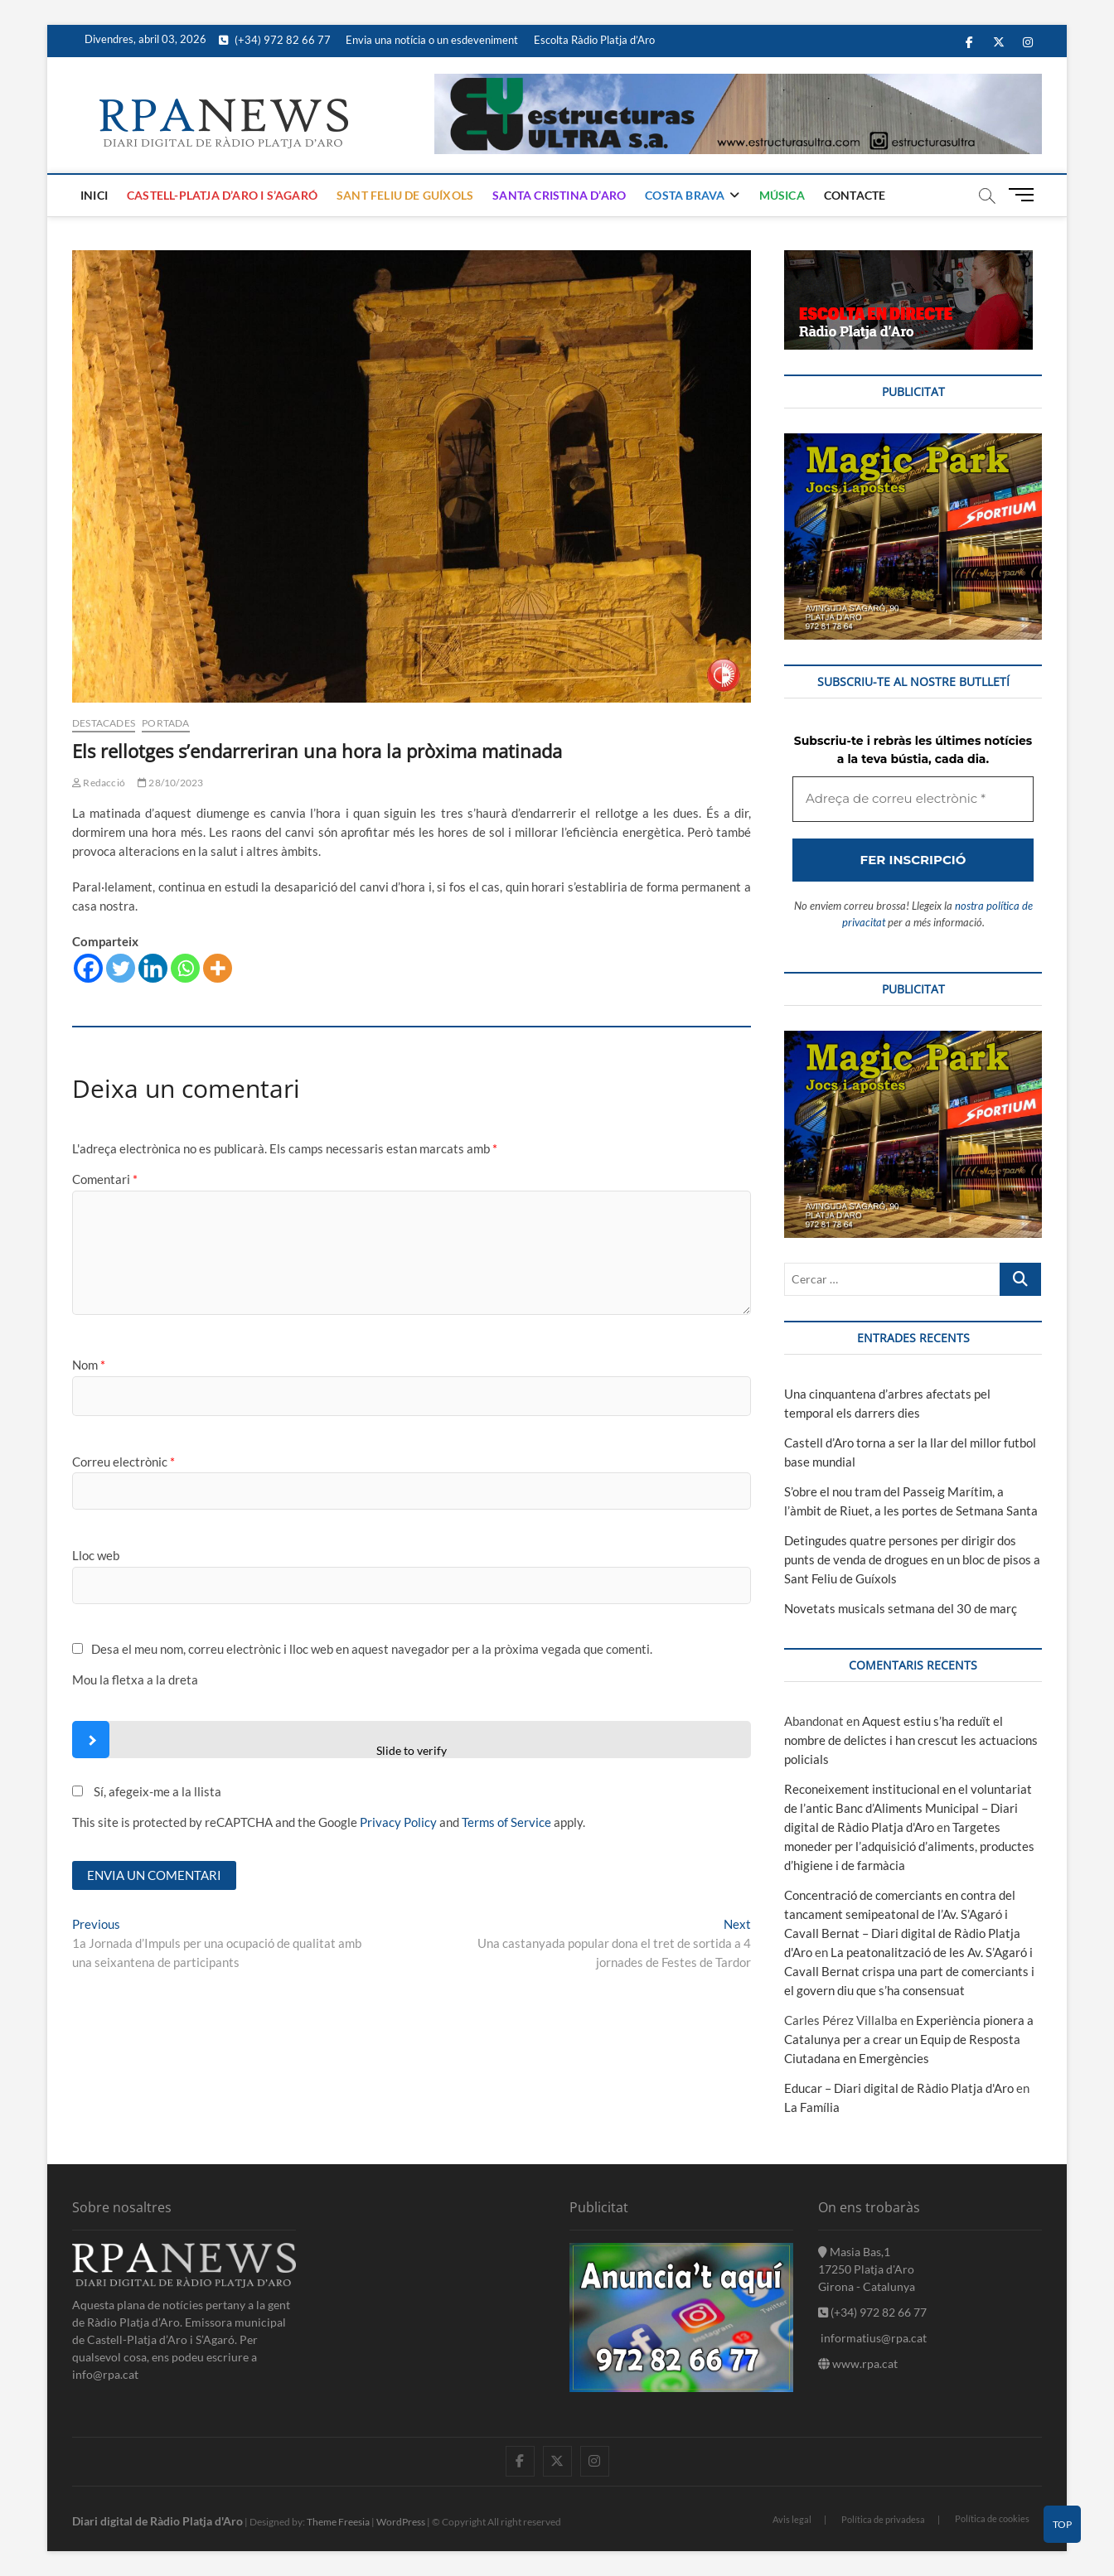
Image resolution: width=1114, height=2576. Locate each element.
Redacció (98, 782)
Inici (94, 195)
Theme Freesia (338, 2522)
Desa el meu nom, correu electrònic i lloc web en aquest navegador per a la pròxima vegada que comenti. (371, 1648)
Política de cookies (992, 2518)
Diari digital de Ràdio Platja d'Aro (157, 2521)
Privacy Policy (398, 1822)
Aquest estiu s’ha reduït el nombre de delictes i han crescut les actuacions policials (911, 1739)
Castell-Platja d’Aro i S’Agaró (222, 195)
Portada (165, 723)
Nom (88, 1364)
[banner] (738, 82)
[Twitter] (120, 968)
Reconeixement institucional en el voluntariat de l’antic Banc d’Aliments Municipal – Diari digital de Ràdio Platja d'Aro (908, 1807)
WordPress (400, 2522)
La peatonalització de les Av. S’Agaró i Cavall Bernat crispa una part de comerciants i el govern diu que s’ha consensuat (909, 1971)
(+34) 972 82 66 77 (275, 39)
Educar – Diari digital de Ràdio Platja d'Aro (899, 2088)
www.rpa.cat (858, 2363)
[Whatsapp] (185, 968)
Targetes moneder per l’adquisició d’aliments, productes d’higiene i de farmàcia (909, 1846)
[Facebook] (88, 968)
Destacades (103, 723)
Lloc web (95, 1555)
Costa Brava (684, 195)
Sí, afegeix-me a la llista (146, 1791)
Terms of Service (506, 1822)
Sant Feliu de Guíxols (405, 195)
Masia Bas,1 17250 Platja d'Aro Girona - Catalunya (866, 2269)
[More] (217, 968)
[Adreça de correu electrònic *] (913, 799)
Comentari (105, 1179)
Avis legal (792, 2519)
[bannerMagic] (913, 442)
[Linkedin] (152, 968)
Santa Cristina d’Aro (559, 195)
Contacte (855, 195)
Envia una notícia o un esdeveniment (432, 39)
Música (782, 195)
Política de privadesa (883, 2519)
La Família (812, 2107)
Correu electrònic (123, 1461)
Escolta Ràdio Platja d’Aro (594, 39)
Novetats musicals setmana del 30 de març (900, 1608)
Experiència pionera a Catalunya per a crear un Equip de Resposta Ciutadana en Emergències (909, 2039)
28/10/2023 (170, 782)
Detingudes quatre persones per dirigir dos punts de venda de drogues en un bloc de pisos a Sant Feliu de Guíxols (912, 1559)
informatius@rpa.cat (872, 2338)
